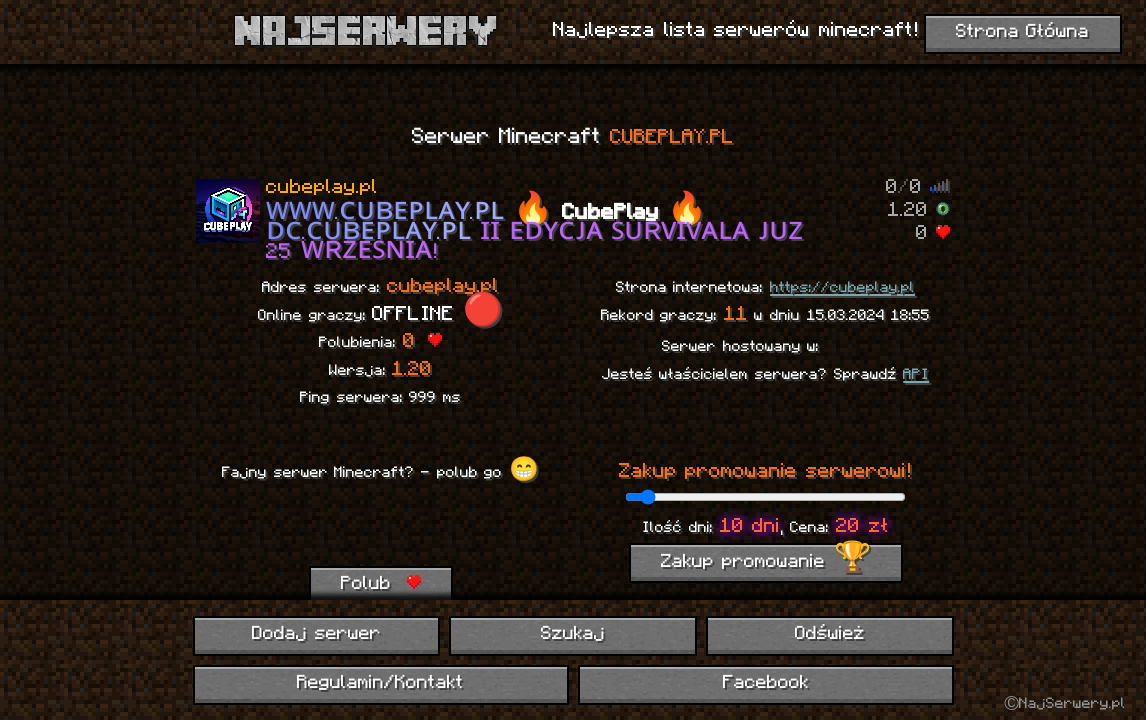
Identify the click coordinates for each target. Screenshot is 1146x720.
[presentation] (380, 527)
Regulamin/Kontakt (380, 683)
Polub (381, 584)
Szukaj (573, 634)
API (916, 375)
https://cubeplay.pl (842, 288)
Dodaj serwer (316, 634)
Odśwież (830, 634)
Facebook (766, 683)
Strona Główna (1023, 32)
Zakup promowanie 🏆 (766, 562)
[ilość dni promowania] (765, 497)
